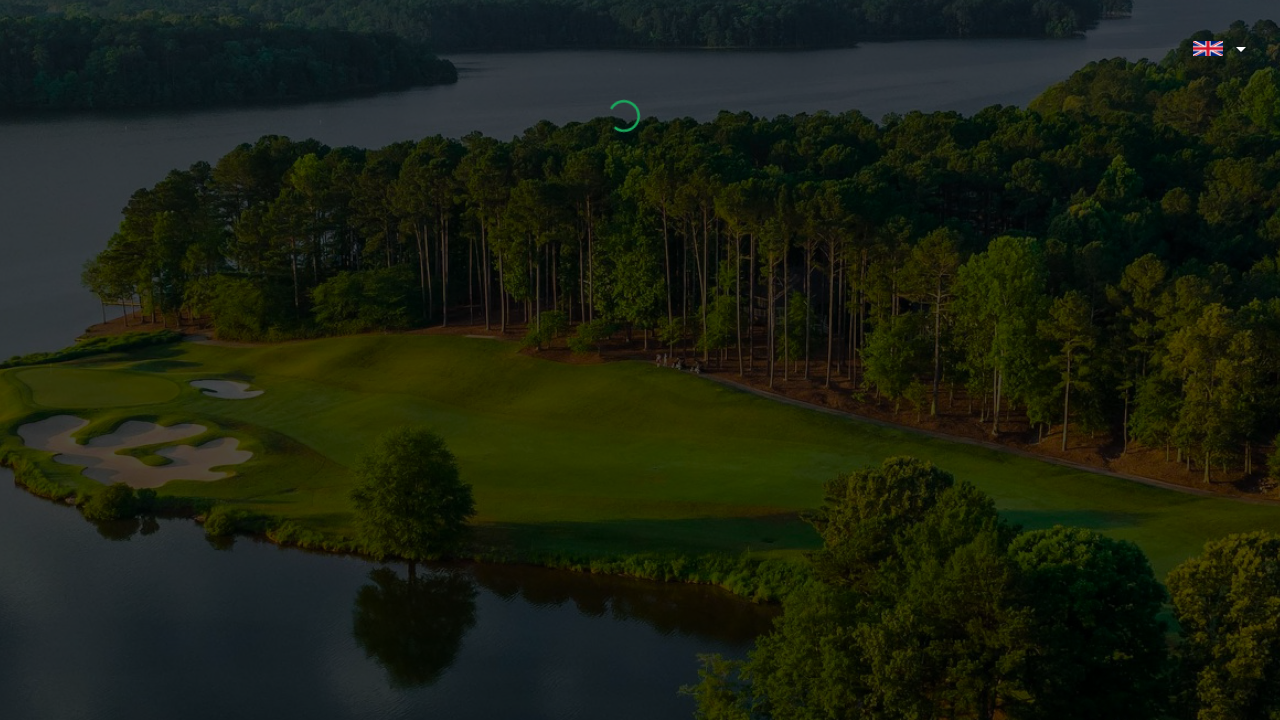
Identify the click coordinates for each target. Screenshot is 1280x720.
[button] (1217, 49)
